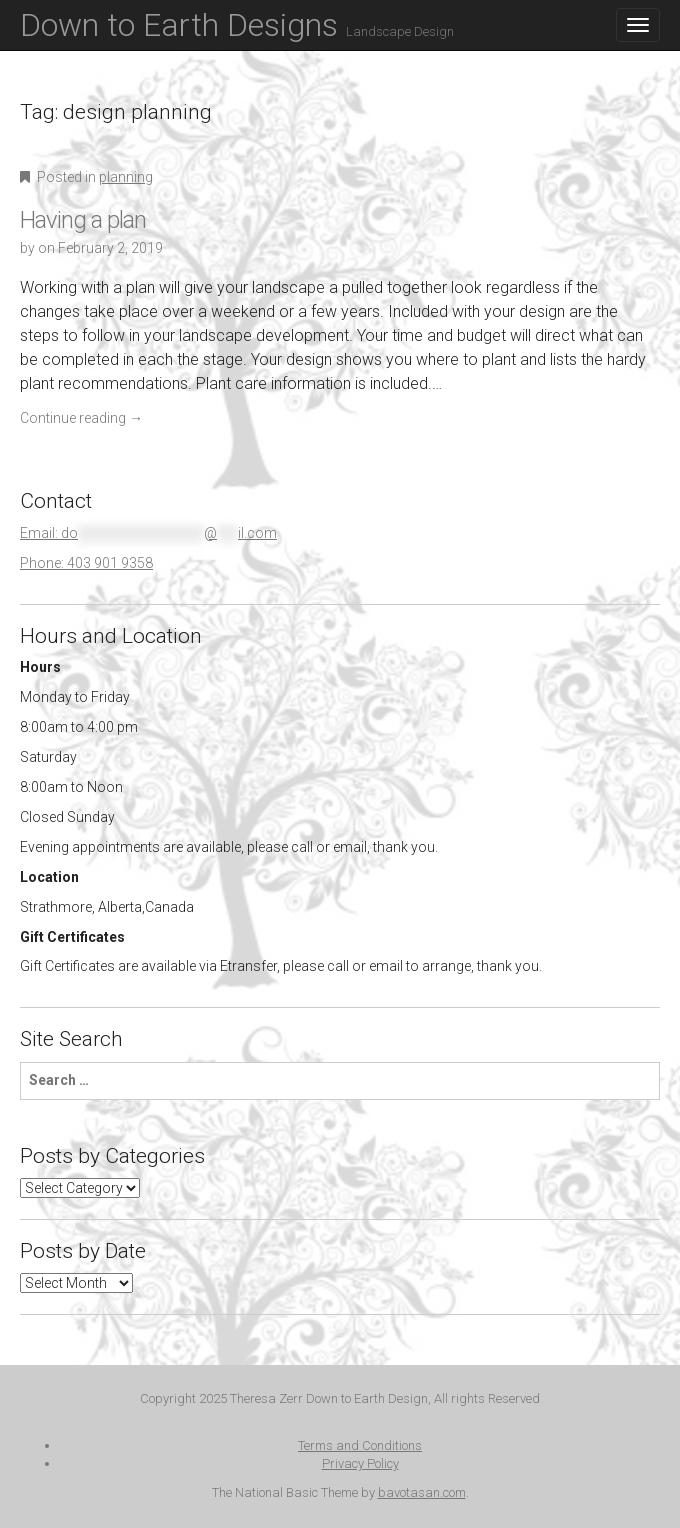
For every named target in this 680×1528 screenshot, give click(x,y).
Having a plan (83, 220)
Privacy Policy (360, 1463)
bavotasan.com (422, 1492)
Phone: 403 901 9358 (86, 563)
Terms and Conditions (360, 1445)
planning (126, 177)
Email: (148, 533)
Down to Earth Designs (237, 25)
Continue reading (81, 418)
